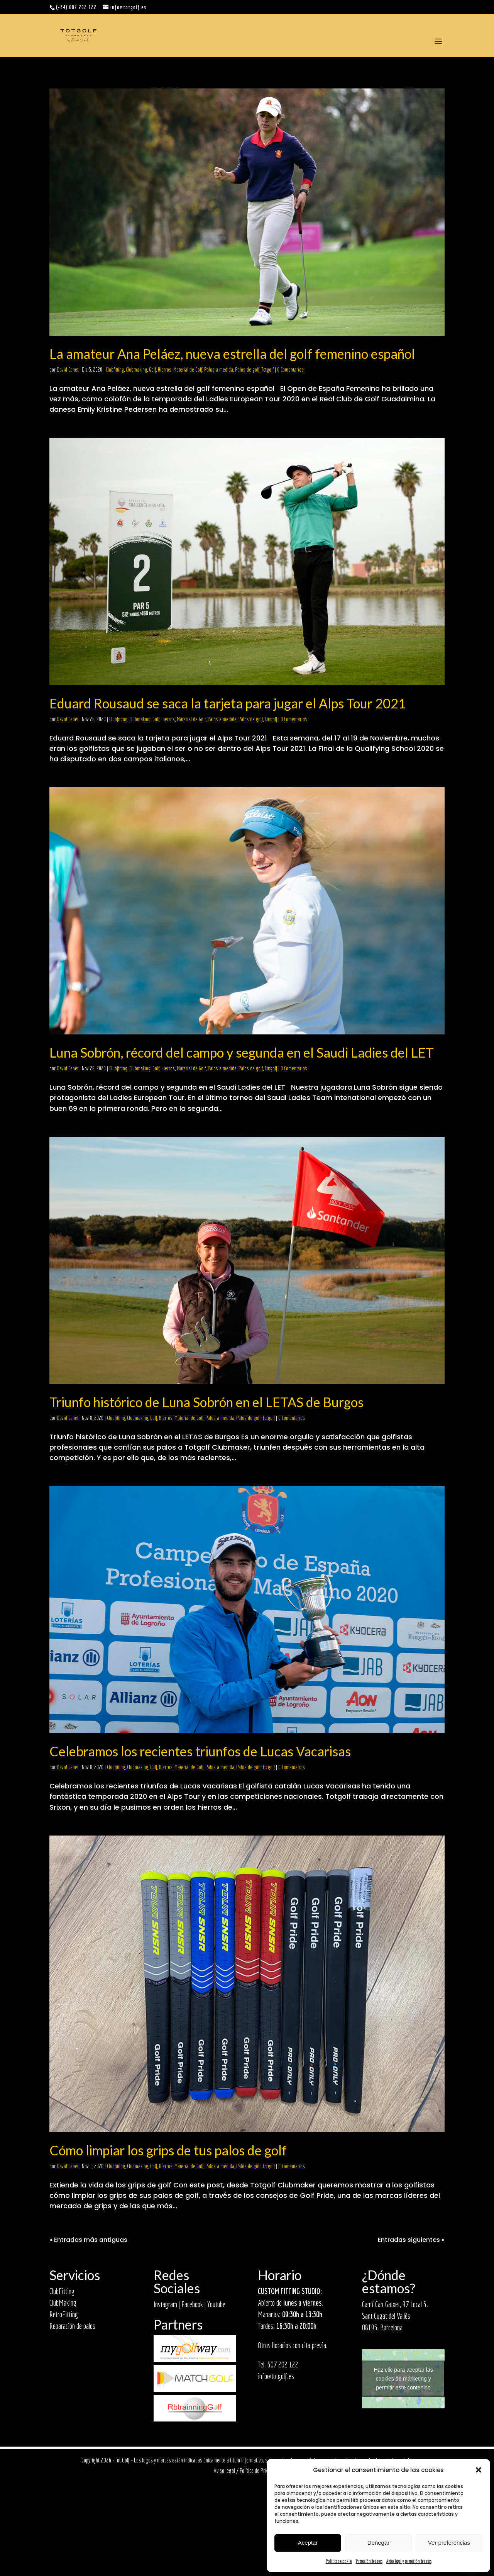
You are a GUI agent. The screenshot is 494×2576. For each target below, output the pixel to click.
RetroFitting (63, 2314)
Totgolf (267, 370)
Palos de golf (247, 370)
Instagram (165, 2304)
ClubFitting (61, 2291)
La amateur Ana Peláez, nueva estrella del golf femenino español (232, 354)
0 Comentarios (290, 370)
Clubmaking (136, 370)
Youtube (216, 2304)
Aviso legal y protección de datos (408, 2561)
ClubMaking (62, 2302)
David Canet (67, 370)
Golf (152, 370)
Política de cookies (339, 2561)
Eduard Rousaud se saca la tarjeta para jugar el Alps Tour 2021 (227, 703)
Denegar (378, 2542)
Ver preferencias (449, 2542)
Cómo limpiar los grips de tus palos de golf (168, 2150)
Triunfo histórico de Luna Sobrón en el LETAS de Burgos (206, 1402)
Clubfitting (115, 370)
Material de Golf (187, 370)
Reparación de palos (72, 2325)
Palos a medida (218, 370)
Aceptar (308, 2542)
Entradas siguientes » (411, 2239)
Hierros (164, 370)
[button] (478, 2470)
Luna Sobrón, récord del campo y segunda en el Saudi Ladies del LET (241, 1052)
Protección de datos (369, 2561)
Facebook (192, 2304)
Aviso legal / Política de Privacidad (247, 2470)
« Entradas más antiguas (88, 2239)
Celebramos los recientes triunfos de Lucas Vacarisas (200, 1751)
